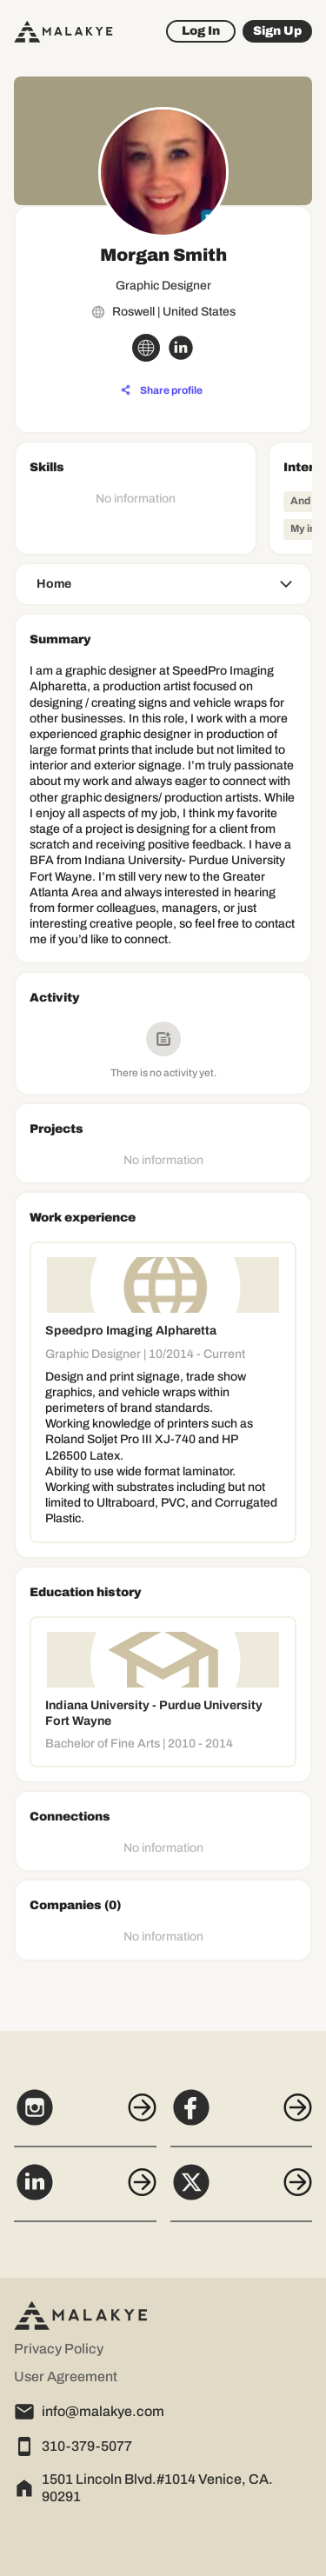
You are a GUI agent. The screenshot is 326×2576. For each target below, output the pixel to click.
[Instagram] (85, 2117)
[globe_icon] (146, 348)
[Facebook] (241, 2117)
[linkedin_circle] (181, 348)
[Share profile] (161, 390)
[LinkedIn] (85, 2191)
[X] (241, 2191)
